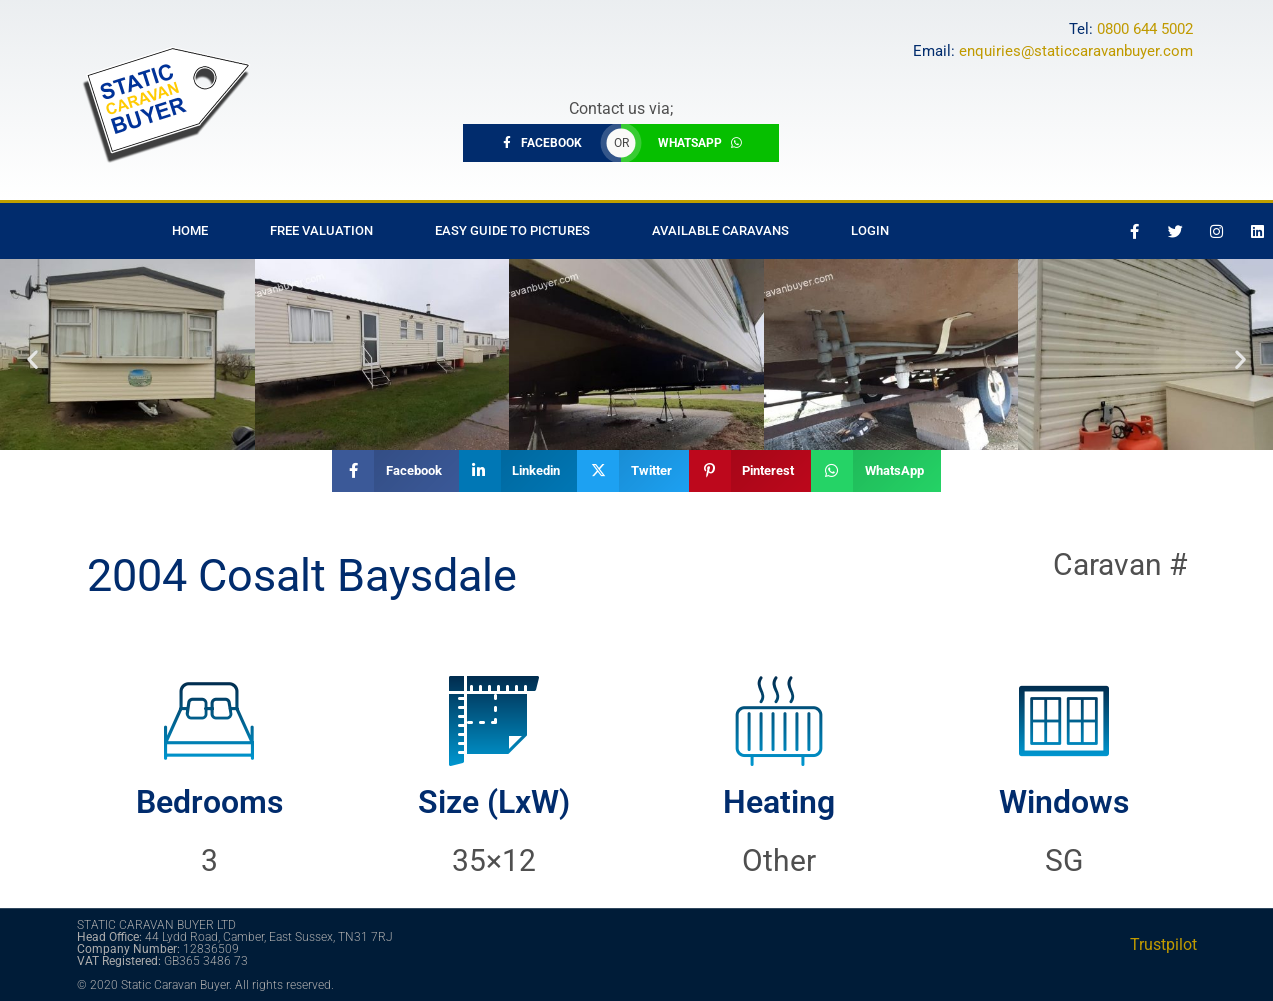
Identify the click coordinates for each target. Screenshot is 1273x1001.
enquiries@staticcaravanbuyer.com (1076, 51)
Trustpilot (1163, 944)
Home (190, 230)
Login (870, 230)
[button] (32, 359)
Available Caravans (720, 230)
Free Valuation (321, 230)
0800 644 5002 (1145, 29)
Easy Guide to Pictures (512, 230)
